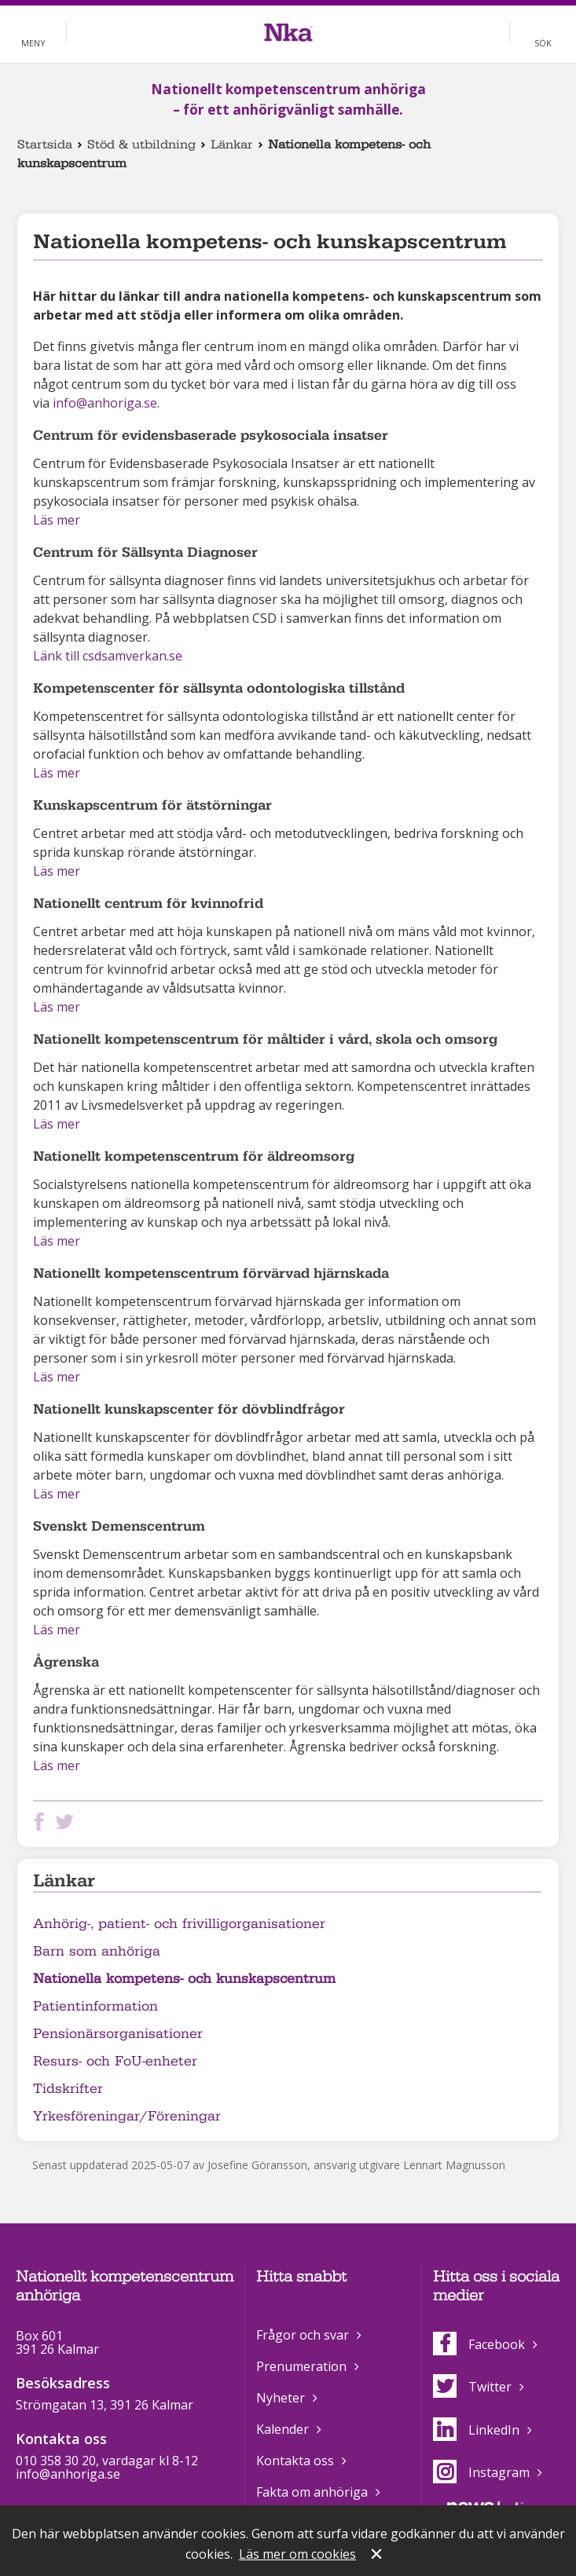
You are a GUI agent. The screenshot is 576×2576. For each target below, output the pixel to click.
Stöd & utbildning (141, 144)
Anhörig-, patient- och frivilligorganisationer (179, 1924)
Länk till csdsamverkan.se (107, 655)
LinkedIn (476, 2430)
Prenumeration (301, 2366)
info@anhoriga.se (105, 403)
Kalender (282, 2429)
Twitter (472, 2386)
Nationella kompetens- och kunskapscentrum (184, 1978)
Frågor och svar (302, 2335)
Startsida (44, 144)
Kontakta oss (295, 2460)
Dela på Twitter (67, 1821)
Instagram (481, 2472)
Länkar (232, 144)
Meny (33, 43)
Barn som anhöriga (96, 1951)
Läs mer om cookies (297, 2554)
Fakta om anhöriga (312, 2492)
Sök (543, 43)
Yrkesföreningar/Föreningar (127, 2116)
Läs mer (56, 520)
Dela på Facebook (42, 1821)
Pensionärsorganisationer (118, 2033)
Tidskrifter (68, 2088)
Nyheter (280, 2397)
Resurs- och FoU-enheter (115, 2061)
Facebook (479, 2344)
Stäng (378, 2555)
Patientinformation (95, 2006)
